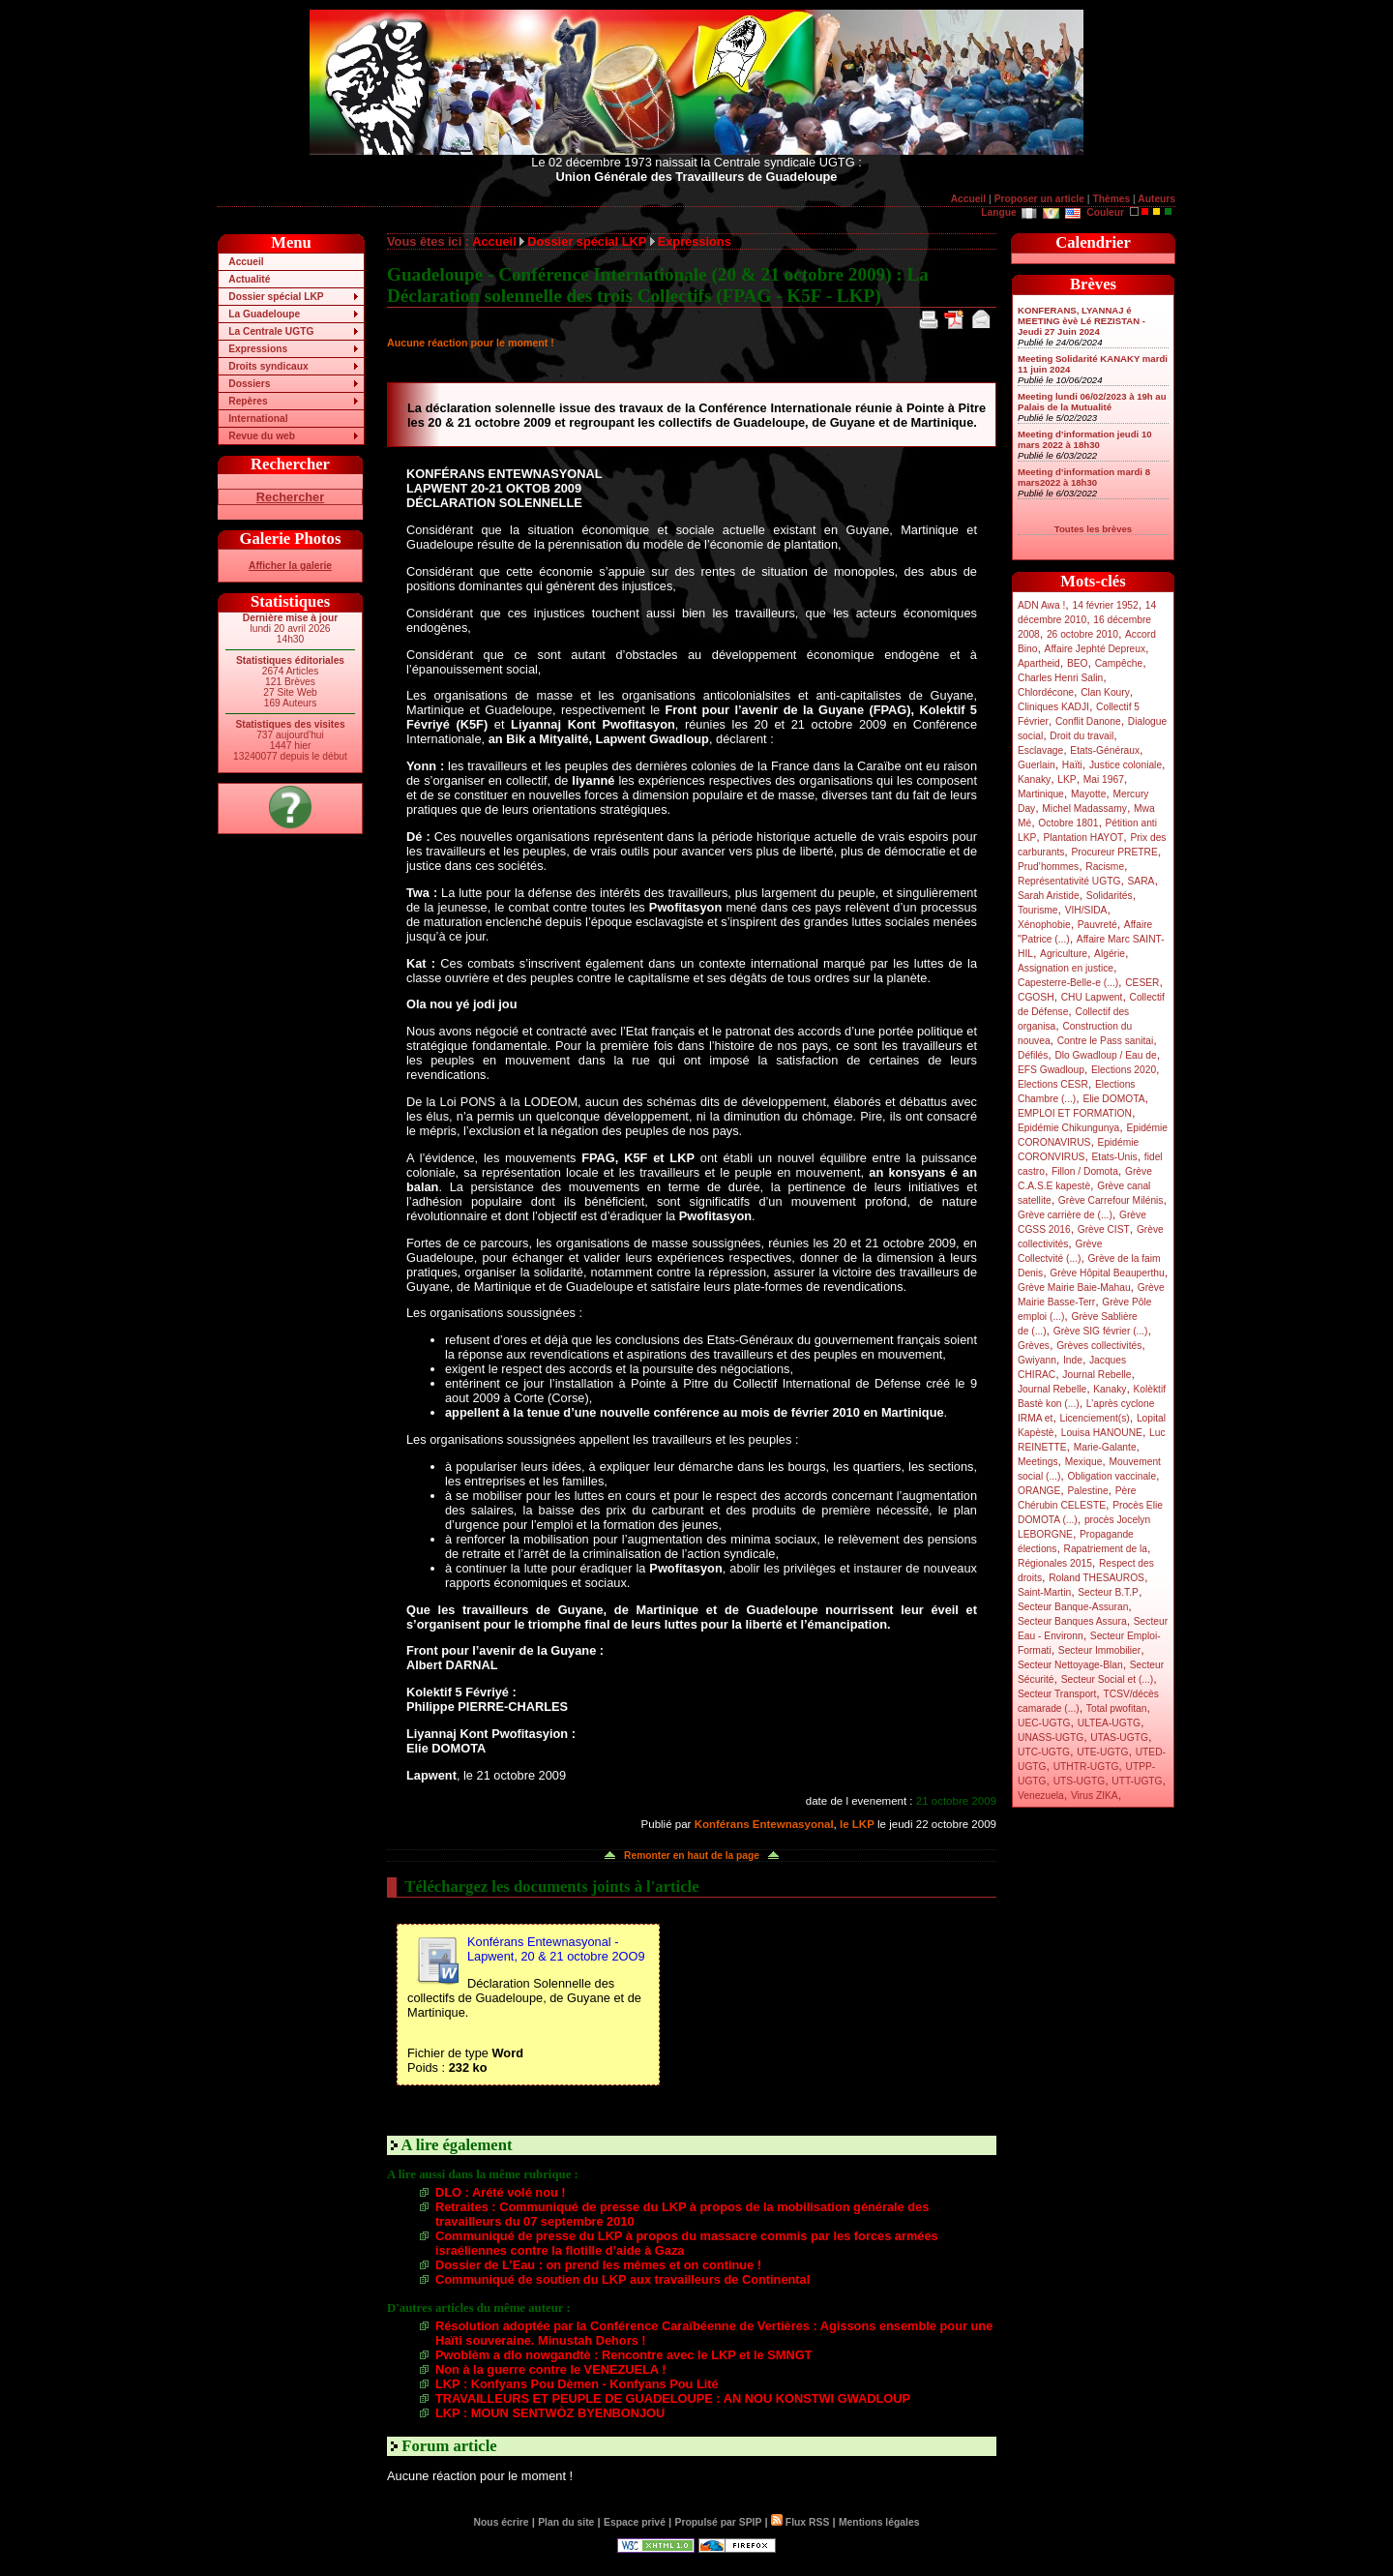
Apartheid (1039, 663)
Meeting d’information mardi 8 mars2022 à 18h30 (1084, 477)
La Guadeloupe (264, 314)
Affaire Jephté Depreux (1095, 649)
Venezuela (1041, 1795)
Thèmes (1111, 199)
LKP (1066, 779)
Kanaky (1034, 779)
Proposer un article (1039, 199)
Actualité (249, 279)
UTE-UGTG (1102, 1752)
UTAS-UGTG (1119, 1737)
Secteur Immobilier (1099, 1650)
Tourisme (1038, 910)
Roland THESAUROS (1096, 1578)
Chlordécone (1046, 692)
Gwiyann (1037, 1360)
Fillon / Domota (1085, 1171)
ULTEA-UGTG (1109, 1723)
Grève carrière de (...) (1065, 1215)
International (257, 418)
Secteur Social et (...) (1107, 1679)
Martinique (1041, 794)
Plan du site (566, 2522)
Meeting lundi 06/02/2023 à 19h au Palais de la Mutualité (1092, 401)
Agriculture (1063, 953)
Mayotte (1088, 794)
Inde (1072, 1360)
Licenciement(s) (1095, 1418)
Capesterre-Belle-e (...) (1068, 982)
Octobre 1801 (1068, 823)
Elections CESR (1053, 1084)
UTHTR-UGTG (1086, 1766)
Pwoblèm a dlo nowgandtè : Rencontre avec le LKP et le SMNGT (623, 2355)
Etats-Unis (1115, 1157)
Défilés (1033, 1055)
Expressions (257, 349)
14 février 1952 (1105, 605)
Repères (247, 401)
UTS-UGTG (1079, 1781)
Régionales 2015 (1055, 1563)
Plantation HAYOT (1083, 837)
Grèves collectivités (1098, 1345)
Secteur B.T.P (1108, 1592)
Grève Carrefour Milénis (1111, 1200)
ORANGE (1039, 1490)
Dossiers (249, 383)
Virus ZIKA (1094, 1795)
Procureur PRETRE (1114, 852)
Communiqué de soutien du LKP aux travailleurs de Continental (622, 2279)
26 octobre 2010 (1082, 634)
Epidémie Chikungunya (1068, 1128)
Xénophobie (1044, 924)
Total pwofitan (1116, 1708)
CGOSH (1036, 997)
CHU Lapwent (1092, 997)
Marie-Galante (1105, 1447)
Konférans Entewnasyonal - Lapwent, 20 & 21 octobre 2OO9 (556, 1948)
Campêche (1119, 663)
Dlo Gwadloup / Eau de (1105, 1055)
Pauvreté (1097, 924)
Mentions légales (879, 2522)
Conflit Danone (1088, 721)
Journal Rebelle (1096, 1374)
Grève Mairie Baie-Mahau (1074, 1287)
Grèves (1034, 1345)
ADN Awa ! (1041, 605)
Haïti (1072, 765)
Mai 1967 (1103, 779)
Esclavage (1040, 750)
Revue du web (261, 436)
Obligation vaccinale (1111, 1476)
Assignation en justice (1065, 968)
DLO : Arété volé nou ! (500, 2192)
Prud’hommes (1048, 866)
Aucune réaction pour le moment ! (470, 342)
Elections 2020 (1123, 1069)
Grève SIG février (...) (1100, 1331)
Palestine (1087, 1490)
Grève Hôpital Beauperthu (1107, 1273)
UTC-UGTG (1044, 1752)
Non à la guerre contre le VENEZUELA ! (550, 2369)
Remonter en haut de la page (692, 1855)
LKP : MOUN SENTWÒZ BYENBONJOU (550, 2413)
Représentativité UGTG (1069, 881)
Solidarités (1109, 895)
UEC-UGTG (1044, 1723)
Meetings (1038, 1461)
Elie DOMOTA (1113, 1098)
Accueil (968, 199)
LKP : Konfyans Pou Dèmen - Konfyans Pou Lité (577, 2384)
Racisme (1104, 866)
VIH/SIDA (1086, 910)
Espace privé (635, 2522)
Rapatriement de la (1105, 1548)
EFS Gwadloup (1051, 1069)
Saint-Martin (1044, 1592)
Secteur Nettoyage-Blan (1070, 1665)
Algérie (1109, 953)
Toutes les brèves (1093, 529)
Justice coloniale (1125, 765)
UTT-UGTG (1136, 1781)
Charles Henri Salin (1060, 678)
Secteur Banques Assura (1072, 1621)
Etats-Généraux (1105, 750)
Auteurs (1156, 199)
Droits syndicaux (268, 366)
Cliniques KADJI (1053, 707)
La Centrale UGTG (270, 331)
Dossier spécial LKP (275, 296)
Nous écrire (501, 2522)
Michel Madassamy (1084, 808)
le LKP (857, 1824)
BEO (1077, 663)
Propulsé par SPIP (718, 2522)
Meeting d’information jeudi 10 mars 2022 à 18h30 (1085, 439)
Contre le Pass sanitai (1105, 1040)
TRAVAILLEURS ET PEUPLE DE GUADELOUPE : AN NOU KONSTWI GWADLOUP (672, 2398)
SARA (1141, 881)
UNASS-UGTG (1050, 1737)
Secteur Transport (1057, 1694)
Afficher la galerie (290, 565)
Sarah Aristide (1049, 895)
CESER (1142, 982)
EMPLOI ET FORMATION (1075, 1113)
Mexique (1084, 1461)
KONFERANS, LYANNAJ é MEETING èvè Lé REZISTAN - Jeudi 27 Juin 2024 (1081, 321)
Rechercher (290, 497)
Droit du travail (1081, 736)
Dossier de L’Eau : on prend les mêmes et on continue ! (598, 2265)
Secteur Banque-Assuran (1073, 1607)
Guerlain (1036, 765)
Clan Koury (1105, 692)
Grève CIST (1104, 1229)
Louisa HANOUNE (1101, 1432)
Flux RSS (800, 2522)
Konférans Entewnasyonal (764, 1824)
